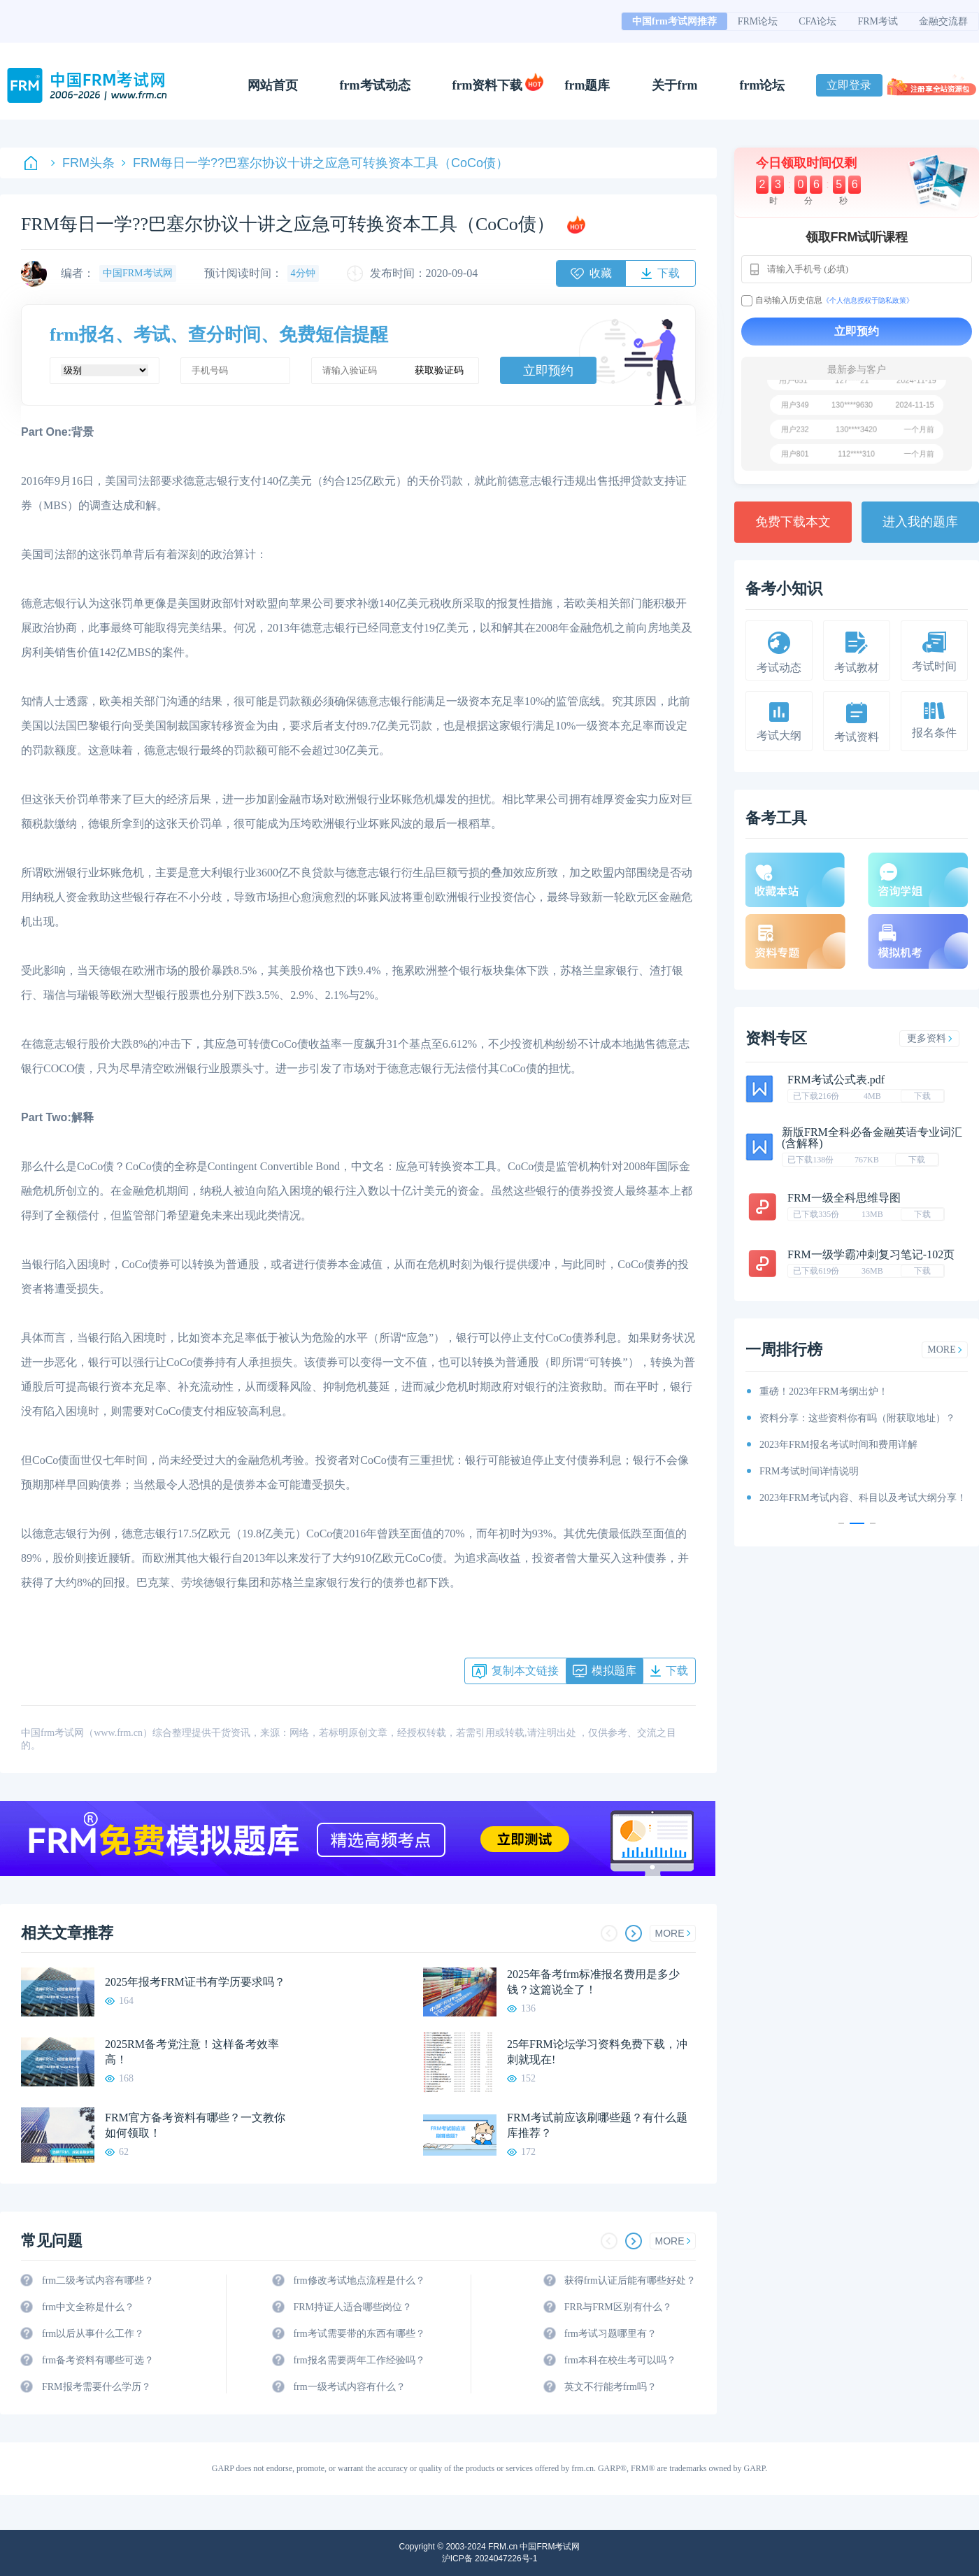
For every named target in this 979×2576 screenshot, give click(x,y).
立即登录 (849, 85)
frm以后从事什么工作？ (93, 2333)
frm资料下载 (487, 85)
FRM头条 (83, 163)
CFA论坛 (817, 21)
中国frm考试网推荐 (674, 21)
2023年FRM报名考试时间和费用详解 (838, 1444)
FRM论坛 (758, 21)
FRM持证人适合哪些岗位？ (352, 2307)
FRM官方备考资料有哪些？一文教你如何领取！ (195, 2125)
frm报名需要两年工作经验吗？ (358, 2360)
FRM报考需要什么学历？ (96, 2387)
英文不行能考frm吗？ (610, 2387)
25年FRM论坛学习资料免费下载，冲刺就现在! (597, 2051)
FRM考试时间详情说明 (809, 1471)
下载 (922, 1096)
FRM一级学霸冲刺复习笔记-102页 (871, 1254)
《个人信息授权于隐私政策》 (867, 300)
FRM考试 (877, 21)
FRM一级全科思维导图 (844, 1198)
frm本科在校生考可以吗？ (620, 2360)
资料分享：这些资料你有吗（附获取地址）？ (857, 1418)
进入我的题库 (920, 522)
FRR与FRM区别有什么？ (618, 2307)
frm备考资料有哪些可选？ (98, 2360)
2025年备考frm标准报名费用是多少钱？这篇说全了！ (593, 1981)
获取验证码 (439, 370)
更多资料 (929, 1038)
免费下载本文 (793, 522)
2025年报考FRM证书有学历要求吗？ (195, 1982)
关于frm (674, 85)
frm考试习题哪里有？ (610, 2333)
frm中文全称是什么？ (88, 2307)
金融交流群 (943, 21)
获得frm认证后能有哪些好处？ (630, 2280)
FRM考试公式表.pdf (836, 1080)
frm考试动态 (375, 85)
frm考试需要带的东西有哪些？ (358, 2333)
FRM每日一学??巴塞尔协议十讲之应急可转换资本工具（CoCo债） (315, 163)
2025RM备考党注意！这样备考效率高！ (192, 2051)
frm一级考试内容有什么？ (349, 2387)
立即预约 (548, 371)
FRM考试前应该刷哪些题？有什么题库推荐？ (597, 2125)
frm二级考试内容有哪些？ (98, 2280)
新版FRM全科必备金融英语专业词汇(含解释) (872, 1137)
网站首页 (273, 85)
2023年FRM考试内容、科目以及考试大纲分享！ (862, 1498)
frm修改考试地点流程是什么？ (358, 2280)
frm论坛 (762, 85)
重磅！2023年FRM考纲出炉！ (823, 1391)
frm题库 (587, 85)
